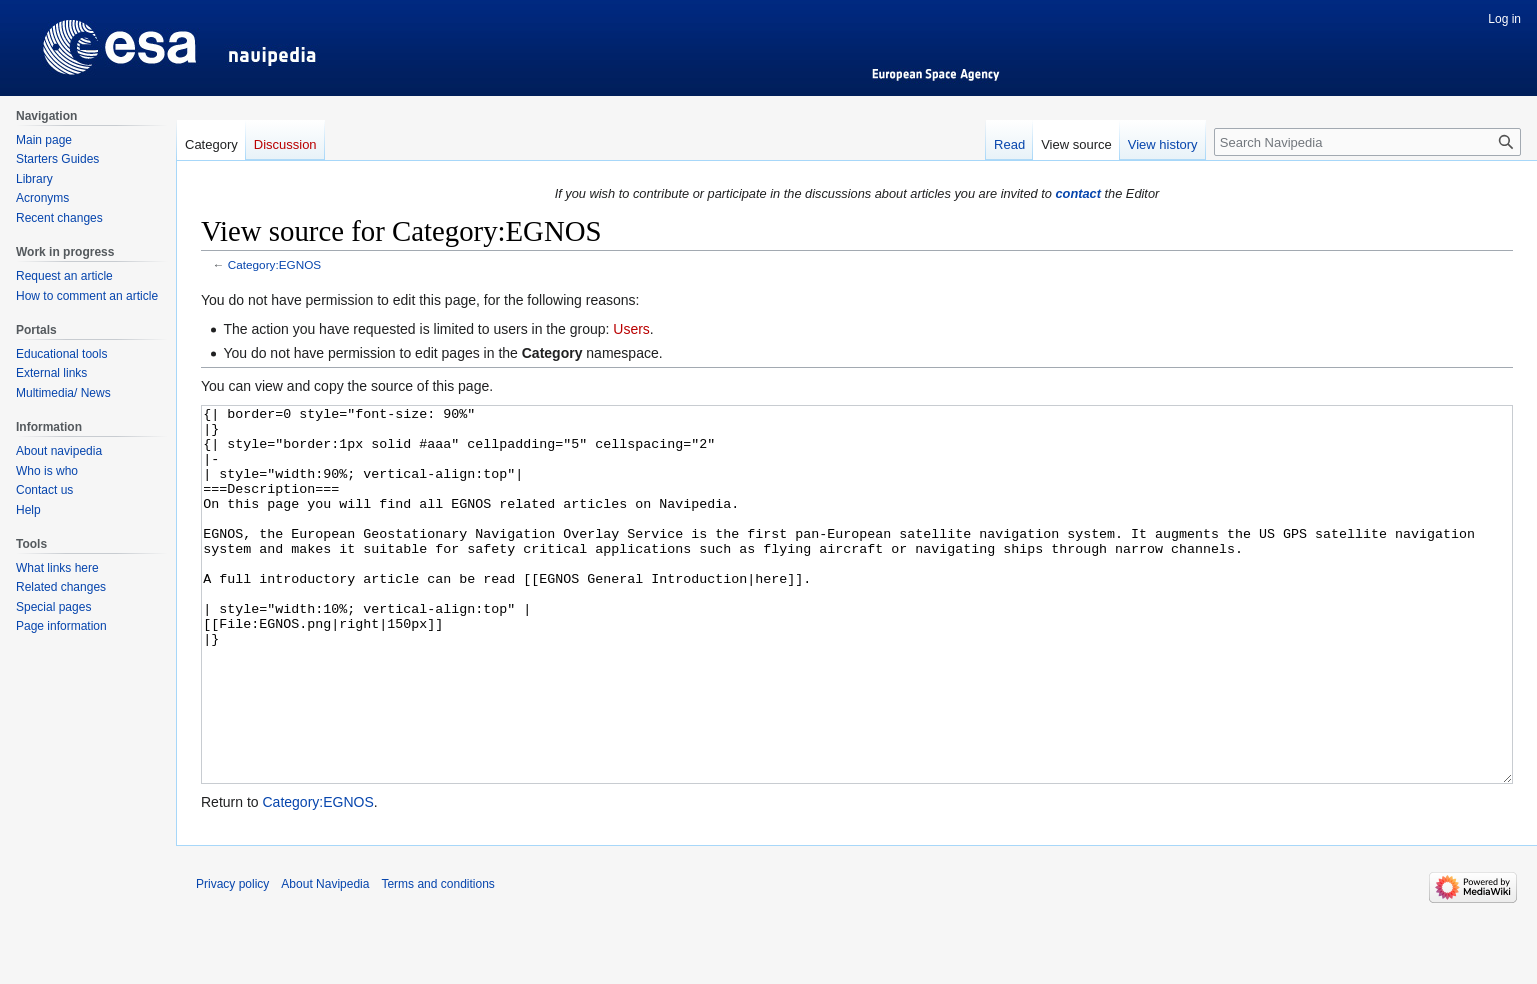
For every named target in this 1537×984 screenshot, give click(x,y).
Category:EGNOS (274, 264)
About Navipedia (325, 959)
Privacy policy (232, 959)
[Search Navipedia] (1367, 142)
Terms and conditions (437, 959)
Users (631, 329)
